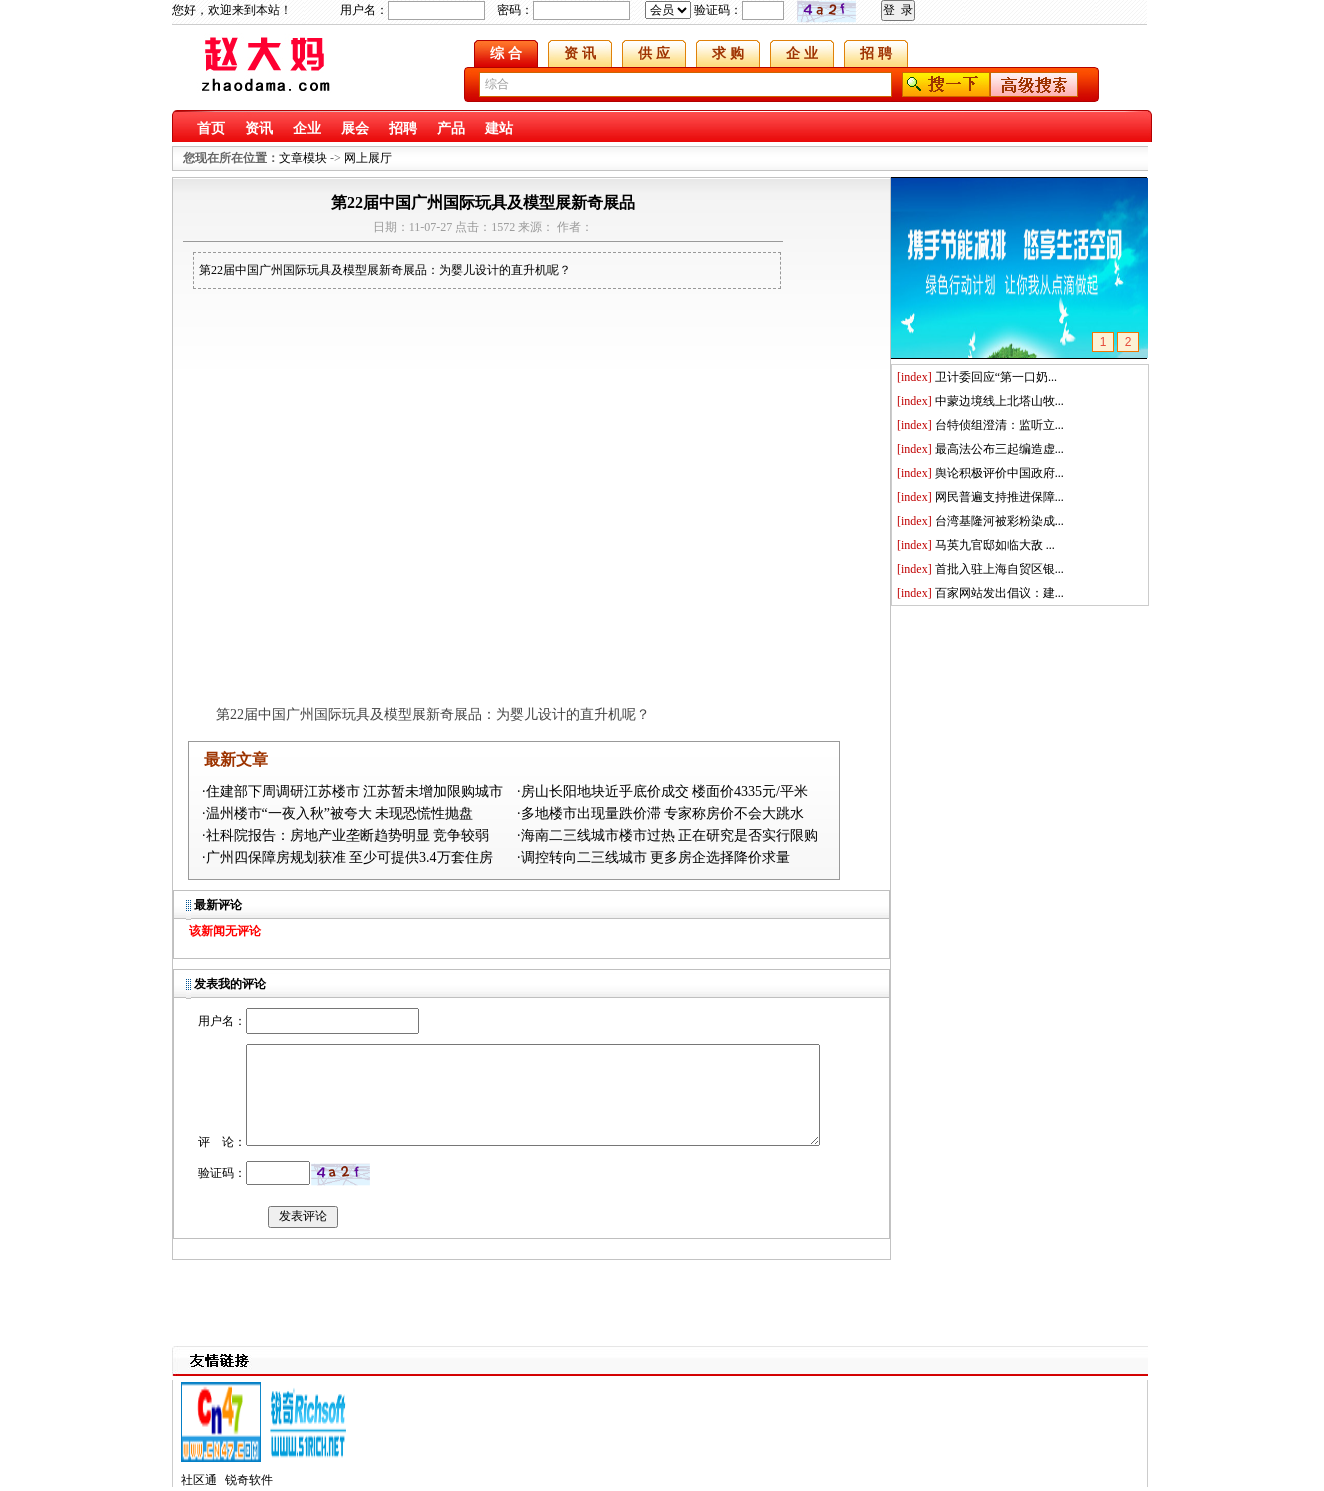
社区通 (199, 1480)
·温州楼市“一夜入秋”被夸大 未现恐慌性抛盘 (337, 813)
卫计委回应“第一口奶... (996, 377)
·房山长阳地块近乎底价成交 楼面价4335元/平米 (662, 791)
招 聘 (876, 53)
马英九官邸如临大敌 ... (995, 545)
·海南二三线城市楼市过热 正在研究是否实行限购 (667, 835)
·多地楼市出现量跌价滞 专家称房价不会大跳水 (660, 813)
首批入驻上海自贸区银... (999, 569)
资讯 (259, 128)
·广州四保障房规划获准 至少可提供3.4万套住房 (347, 857)
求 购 (728, 53)
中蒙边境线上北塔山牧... (999, 401)
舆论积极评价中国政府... (999, 473)
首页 (211, 128)
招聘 (403, 128)
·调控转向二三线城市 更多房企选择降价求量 (653, 857)
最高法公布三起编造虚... (999, 449)
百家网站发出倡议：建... (999, 593)
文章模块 (303, 158)
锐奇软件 (249, 1480)
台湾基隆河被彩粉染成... (999, 521)
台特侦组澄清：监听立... (999, 425)
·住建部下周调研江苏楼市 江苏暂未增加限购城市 (352, 791)
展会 (355, 128)
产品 (451, 128)
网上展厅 (368, 158)
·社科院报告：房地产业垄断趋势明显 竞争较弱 (345, 835)
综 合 (506, 53)
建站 (499, 128)
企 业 (802, 53)
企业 (307, 128)
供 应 (654, 53)
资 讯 (580, 53)
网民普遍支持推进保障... (999, 497)
